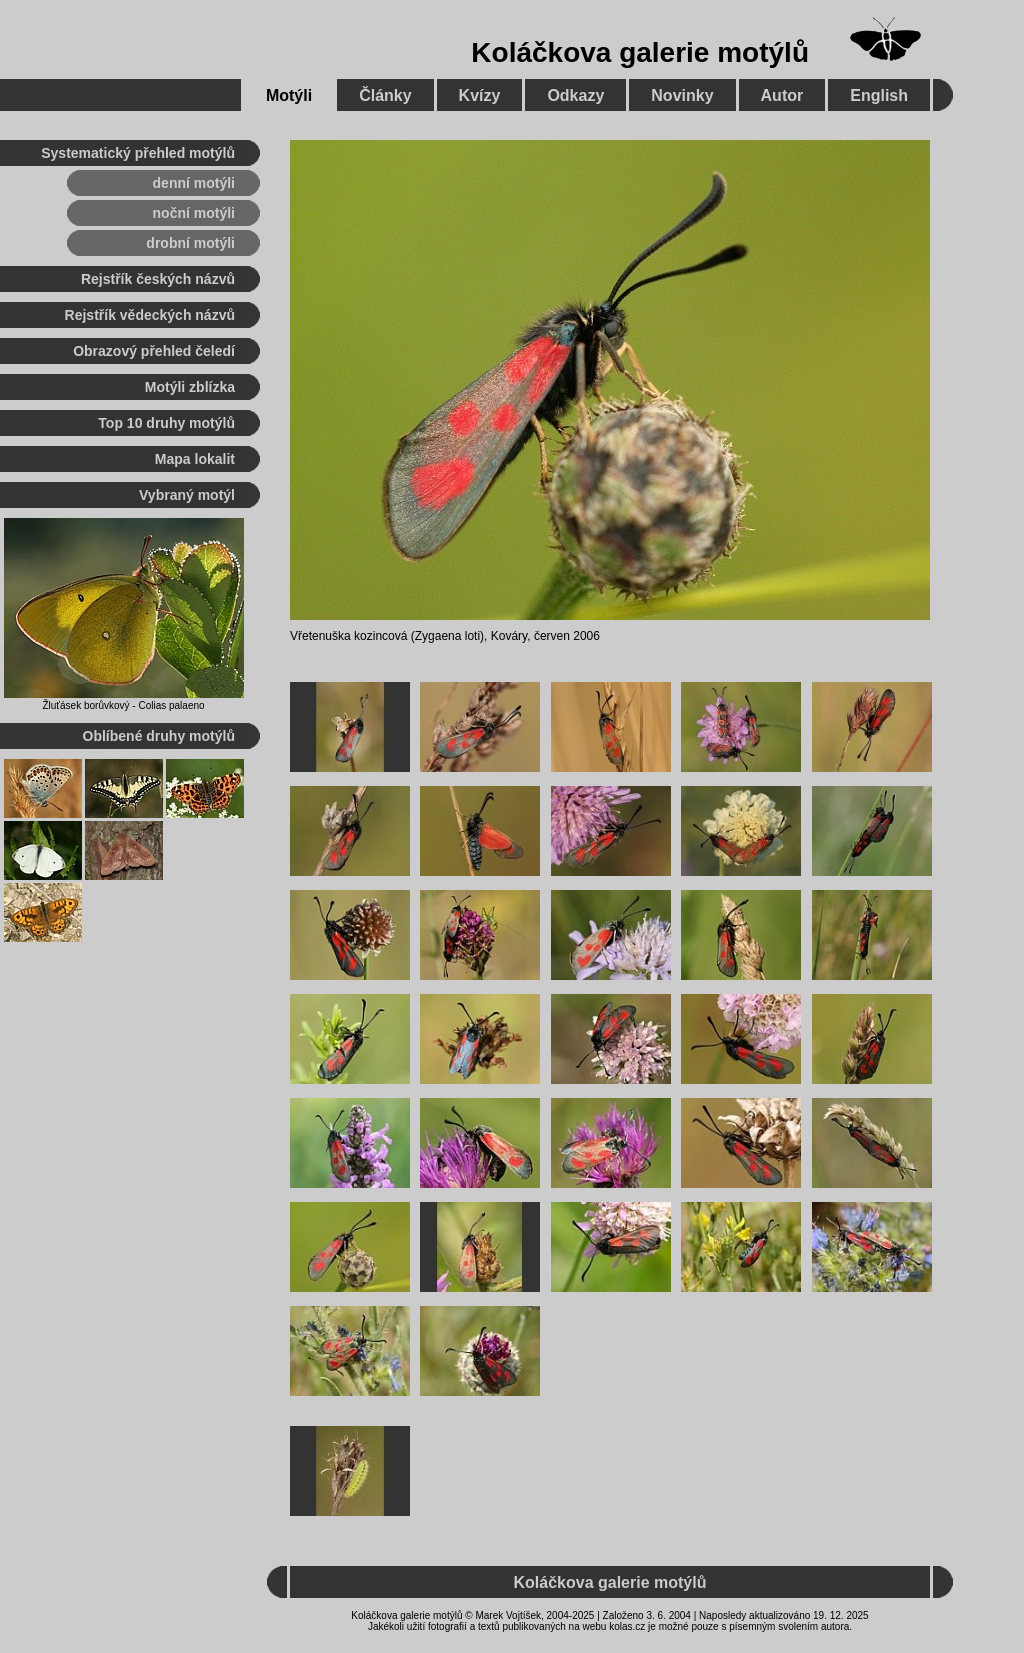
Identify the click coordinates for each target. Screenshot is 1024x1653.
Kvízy (480, 95)
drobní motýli (190, 243)
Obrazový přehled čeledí (154, 351)
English (879, 95)
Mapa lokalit (195, 459)
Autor (782, 95)
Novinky (682, 95)
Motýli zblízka (190, 387)
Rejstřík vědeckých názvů (150, 315)
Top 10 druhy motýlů (166, 423)
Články (385, 95)
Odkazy (575, 95)
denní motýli (194, 183)
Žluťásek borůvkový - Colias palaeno (123, 705)
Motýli (289, 95)
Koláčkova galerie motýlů (640, 52)
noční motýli (194, 213)
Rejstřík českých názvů (158, 279)
